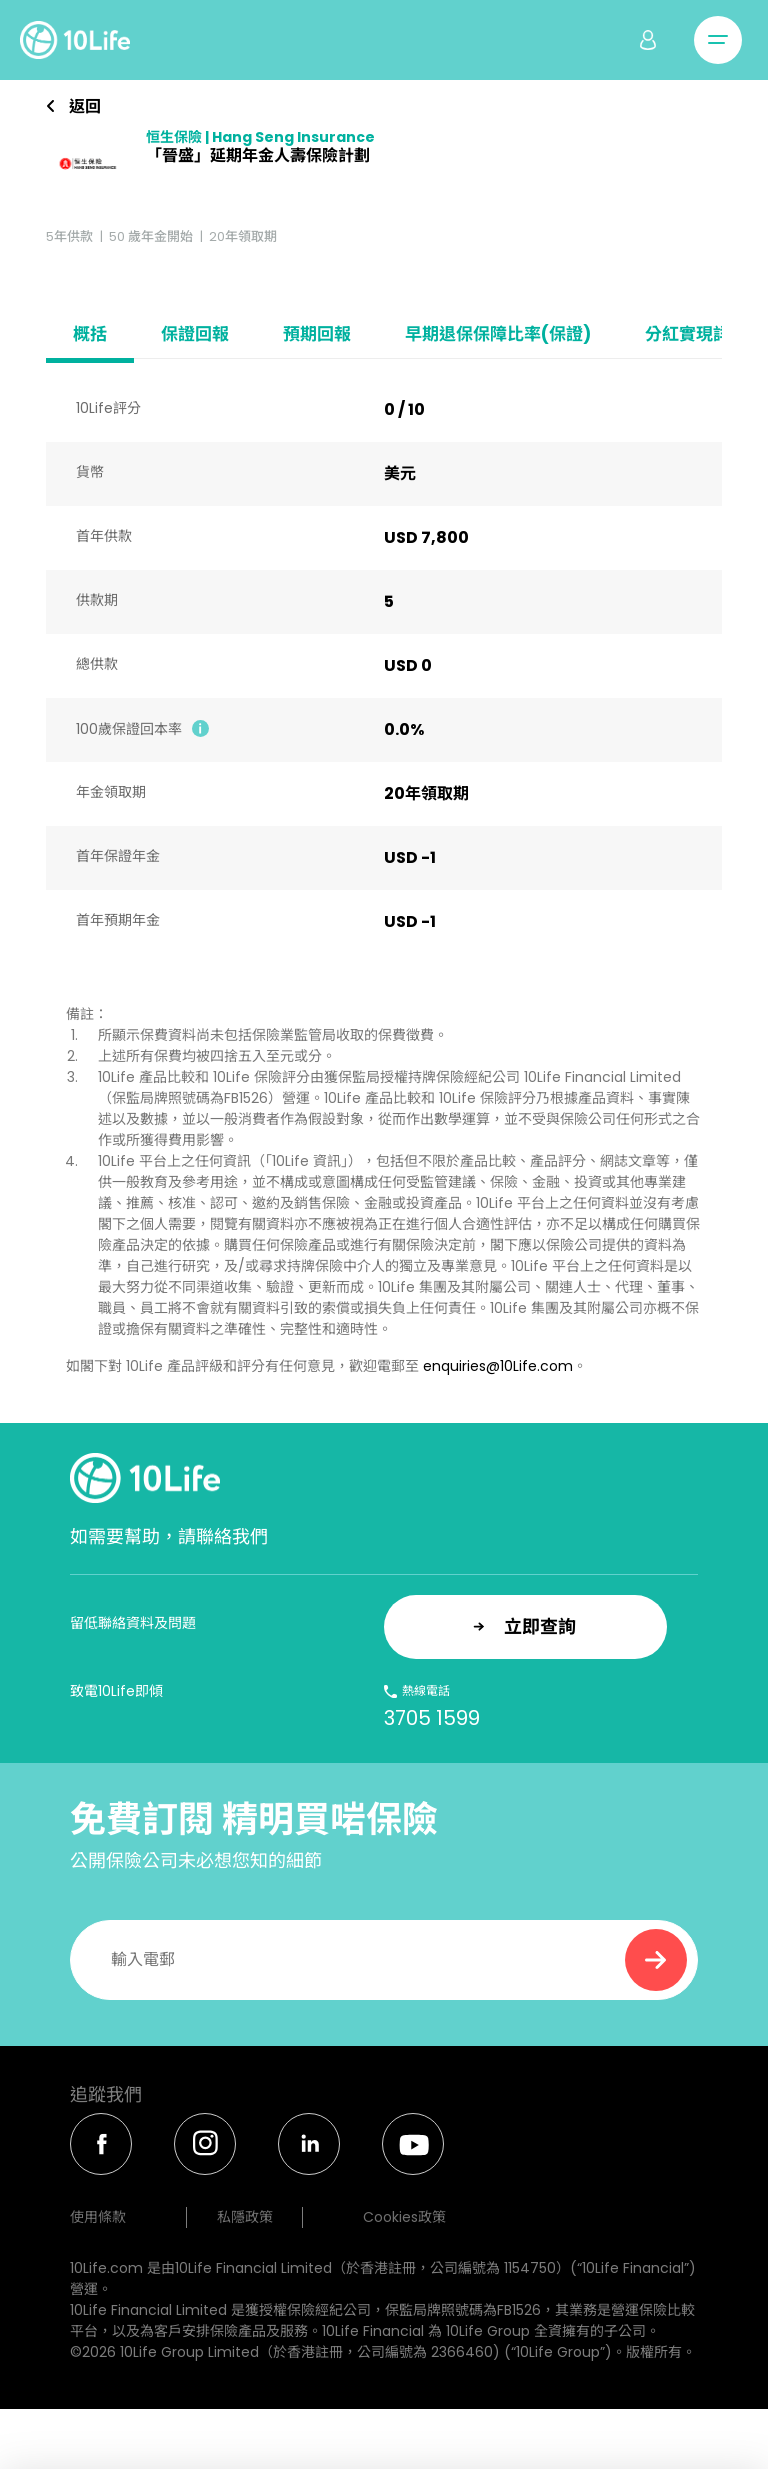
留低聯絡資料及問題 (133, 1623)
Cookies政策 (404, 2217)
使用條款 (98, 2217)
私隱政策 (245, 2217)
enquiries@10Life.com (498, 1366)
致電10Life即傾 (116, 1691)
